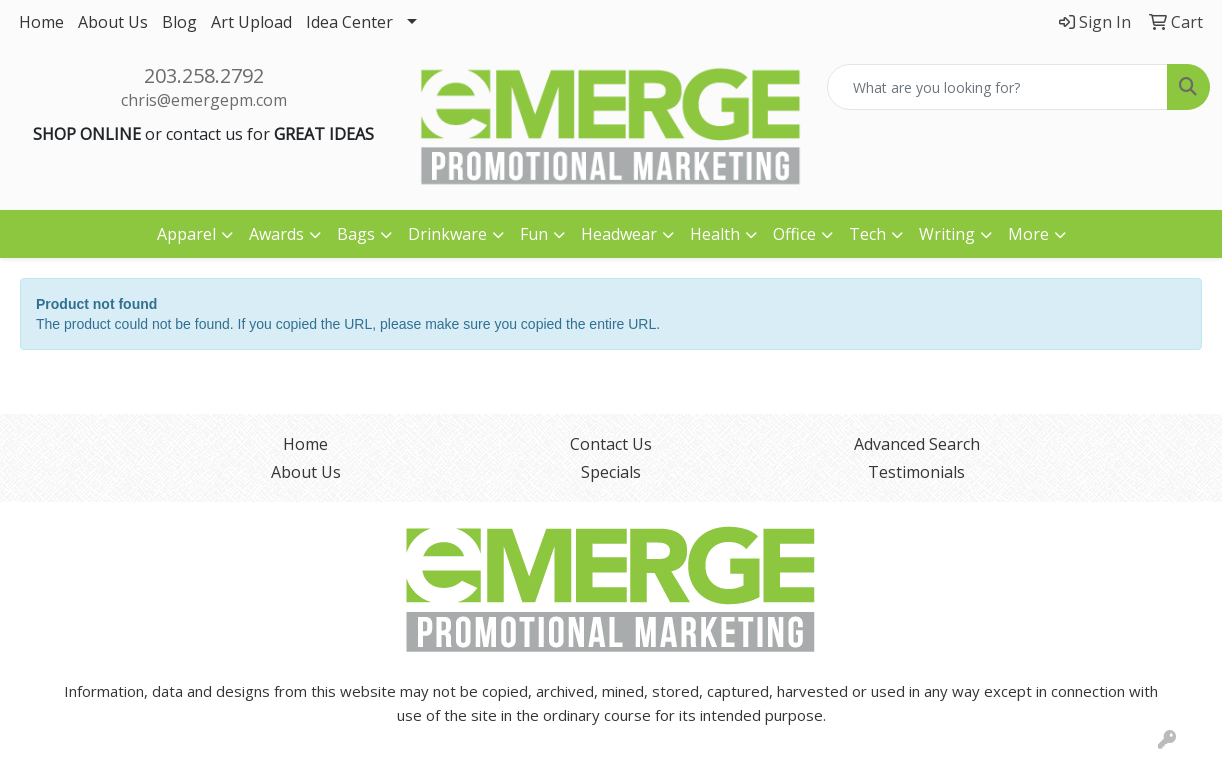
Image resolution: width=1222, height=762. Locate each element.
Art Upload (251, 22)
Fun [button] (534, 234)
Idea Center (349, 22)
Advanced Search (917, 444)
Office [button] (794, 234)
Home (41, 22)
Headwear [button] (619, 234)
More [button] (1028, 234)
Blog (179, 22)
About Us (113, 22)
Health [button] (715, 234)
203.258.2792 (204, 75)
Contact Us (611, 444)
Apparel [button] (186, 234)
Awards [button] (276, 234)
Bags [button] (356, 234)
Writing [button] (947, 234)
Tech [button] (867, 234)
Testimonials (916, 472)
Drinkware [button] (447, 234)
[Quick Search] (997, 87)
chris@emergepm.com (204, 100)
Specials (611, 472)
